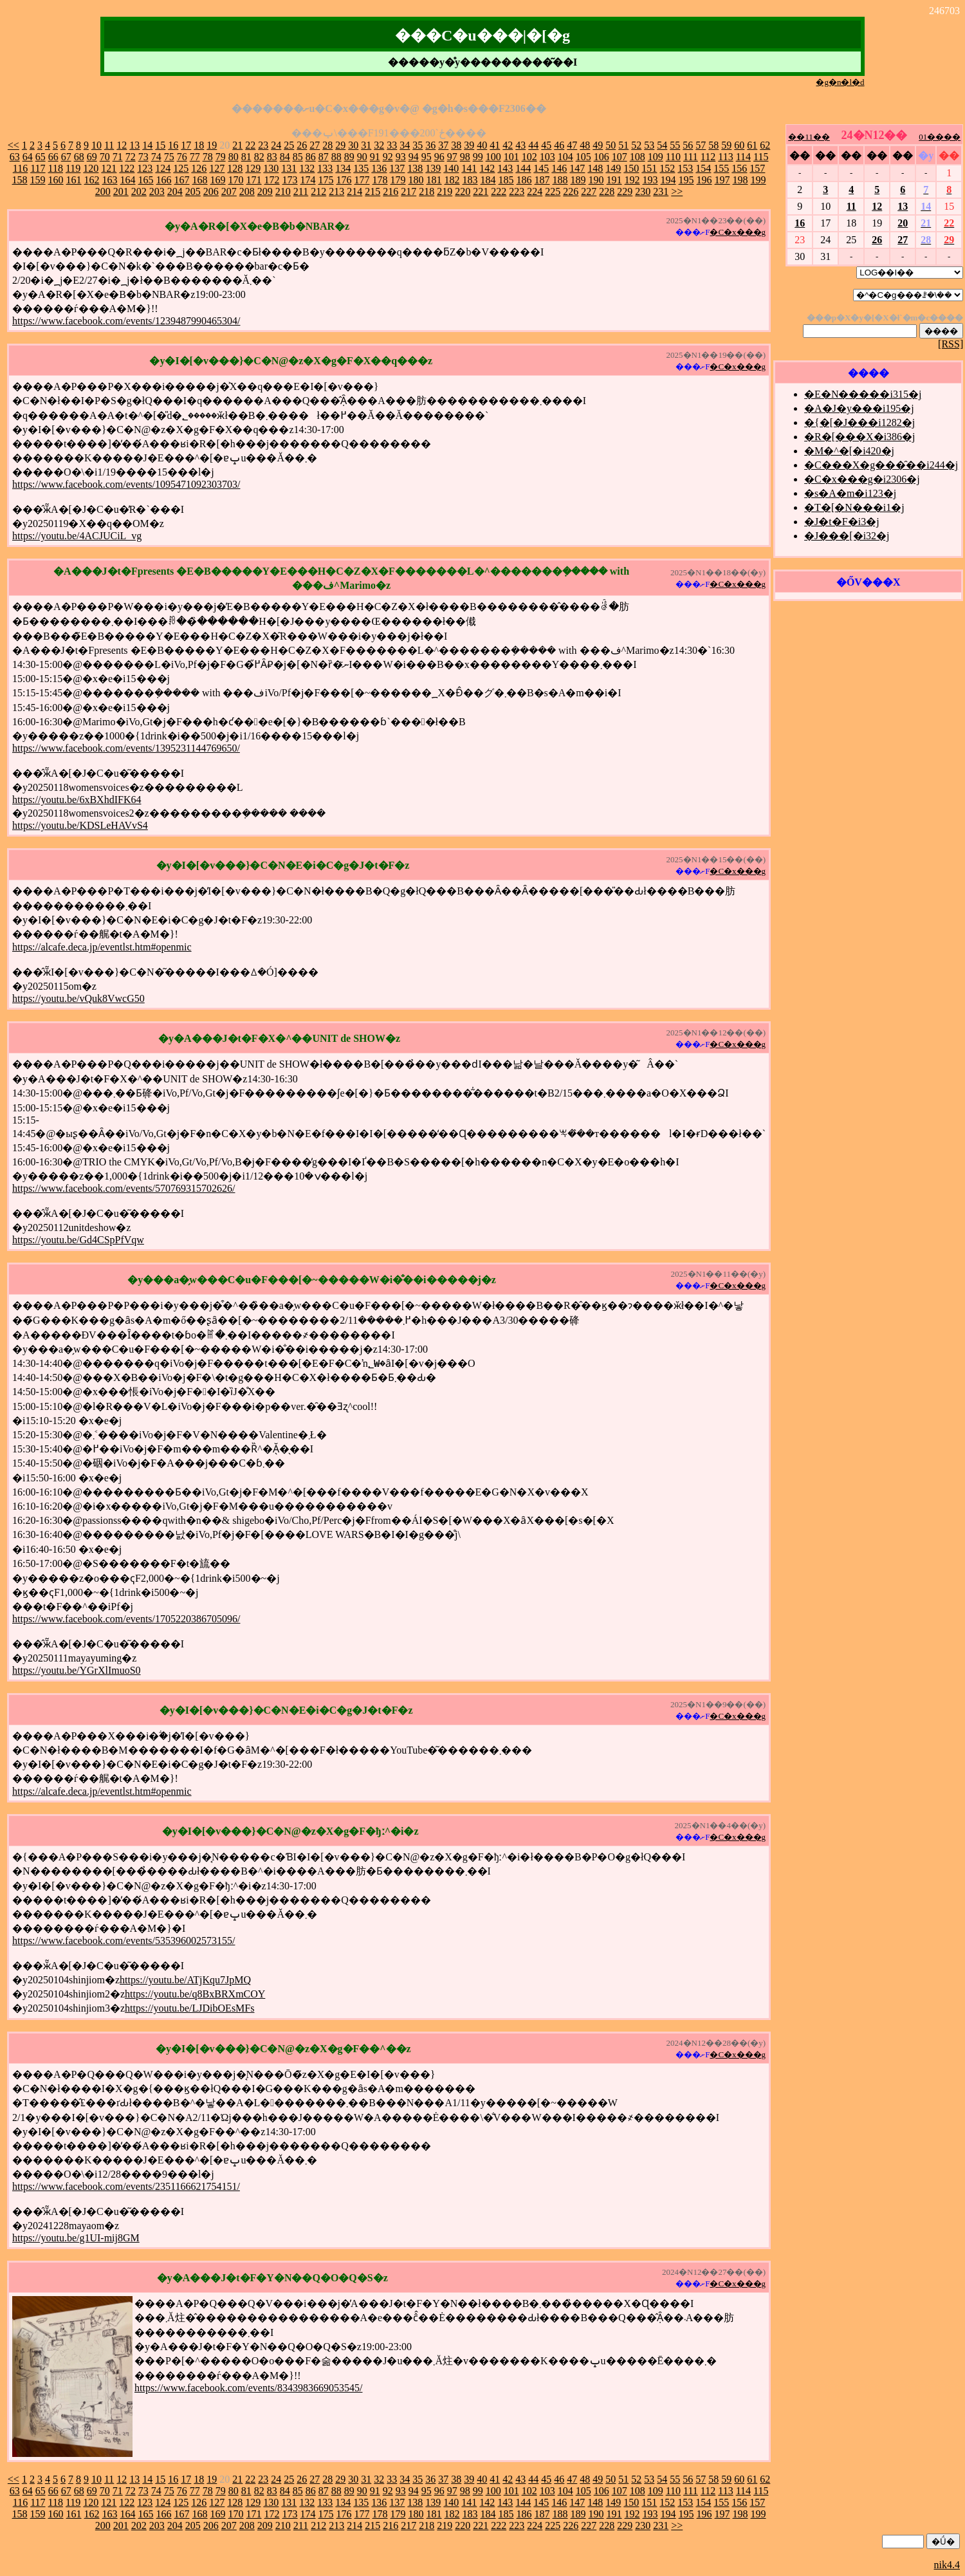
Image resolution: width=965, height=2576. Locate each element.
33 (392, 145)
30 (353, 145)
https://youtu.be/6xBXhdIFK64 (76, 799)
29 (340, 145)
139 (433, 168)
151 (649, 168)
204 (175, 191)
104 (565, 156)
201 (121, 191)
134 (343, 168)
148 (595, 168)
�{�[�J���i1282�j (859, 422)
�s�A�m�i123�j (850, 493)
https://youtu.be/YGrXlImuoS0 (76, 1670)
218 (426, 191)
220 (462, 191)
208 (247, 191)
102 (529, 156)
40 (482, 145)
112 (708, 156)
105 (583, 156)
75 (169, 156)
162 (92, 179)
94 (414, 156)
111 (690, 156)
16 (173, 145)
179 (398, 179)
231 (660, 191)
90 (362, 156)
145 (541, 168)
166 (164, 179)
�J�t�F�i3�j (841, 521)
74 (156, 156)
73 (143, 156)
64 (28, 156)
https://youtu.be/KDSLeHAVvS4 (80, 825)
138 (415, 168)
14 (147, 145)
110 (673, 156)
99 (478, 156)
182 (452, 179)
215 (372, 191)
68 (79, 156)
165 (146, 179)
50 (610, 145)
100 (493, 156)
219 (444, 191)
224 (534, 191)
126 (199, 168)
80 (233, 156)
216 (390, 191)
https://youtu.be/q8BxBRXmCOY (195, 1993)
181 (434, 179)
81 (246, 156)
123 (144, 168)
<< (13, 145)
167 (182, 179)
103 (547, 156)
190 (596, 179)
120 (90, 168)
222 (498, 191)
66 (53, 156)
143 (505, 168)
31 (366, 145)
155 (721, 168)
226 (570, 191)
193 (650, 179)
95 (426, 156)
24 (276, 145)
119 (73, 168)
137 (397, 168)
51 (623, 145)
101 (511, 156)
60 (739, 145)
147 (577, 168)
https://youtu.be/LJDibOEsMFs (189, 2008)
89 (349, 156)
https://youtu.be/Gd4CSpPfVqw (78, 1239)
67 (66, 156)
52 (636, 145)
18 (199, 145)
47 (572, 145)
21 (237, 145)
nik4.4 (947, 2564)
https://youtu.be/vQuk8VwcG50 (78, 998)
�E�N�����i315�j (862, 394)
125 (180, 168)
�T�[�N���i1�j (854, 507)
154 (703, 168)
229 (624, 191)
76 (182, 156)
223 (516, 191)
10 (96, 145)
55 (675, 145)
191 (614, 179)
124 (162, 168)
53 (649, 145)
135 (361, 168)
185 (506, 179)
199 (758, 179)
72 (130, 156)
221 (480, 191)
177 (362, 179)
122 (126, 168)
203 (157, 191)
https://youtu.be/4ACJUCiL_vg (77, 535)
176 (344, 179)
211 (300, 191)
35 (417, 145)
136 (379, 168)
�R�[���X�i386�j (859, 436)
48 (585, 145)
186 (524, 179)
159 (38, 179)
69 (92, 156)
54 (662, 145)
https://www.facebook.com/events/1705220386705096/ (126, 1618)
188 (560, 179)
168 (200, 179)
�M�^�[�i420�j (849, 450)
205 (193, 191)
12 (121, 145)
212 (318, 191)
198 (740, 179)
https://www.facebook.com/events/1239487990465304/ (126, 320)
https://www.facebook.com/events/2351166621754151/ (126, 2186)
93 (401, 156)
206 (211, 191)
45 (546, 145)
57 (700, 145)
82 (259, 156)
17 (186, 145)
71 (118, 156)
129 (253, 168)
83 (272, 156)
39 (469, 145)
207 (229, 191)
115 (760, 156)
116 (20, 168)
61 (752, 145)
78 (208, 156)
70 (105, 156)
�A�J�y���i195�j (859, 408)
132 (307, 168)
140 (451, 168)
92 (388, 156)
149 (613, 168)
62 (765, 145)
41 (495, 145)
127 (217, 168)
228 (606, 191)
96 (439, 156)
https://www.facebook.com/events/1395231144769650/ (126, 748)
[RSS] (950, 343)
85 (298, 156)
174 (308, 179)
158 (20, 179)
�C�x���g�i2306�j (862, 479)
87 (323, 156)
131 (289, 168)
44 (533, 145)
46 (559, 145)
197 (722, 179)
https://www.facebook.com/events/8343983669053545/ (248, 2387)
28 (327, 145)
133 (325, 168)
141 (469, 168)
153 (685, 168)
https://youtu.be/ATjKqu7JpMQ (185, 1979)
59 (726, 145)
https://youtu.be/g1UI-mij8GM (76, 2237)
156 (739, 168)
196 (704, 179)
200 (103, 191)
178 (380, 179)
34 (405, 145)
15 (160, 145)
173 (290, 179)
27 (314, 145)
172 (272, 179)
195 (686, 179)
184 (488, 179)
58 (713, 145)
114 (743, 156)
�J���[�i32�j (846, 535)
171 (254, 179)
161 (74, 179)
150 (631, 168)
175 (326, 179)
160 (56, 179)
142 (487, 168)
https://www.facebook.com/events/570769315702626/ (123, 1188)
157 (757, 168)
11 (109, 145)
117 (37, 168)
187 (542, 179)
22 (250, 145)
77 (195, 156)
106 (601, 156)
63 (15, 156)
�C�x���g (738, 232)
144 (523, 168)
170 (236, 179)
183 (470, 179)
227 (588, 191)
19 (212, 145)
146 (559, 168)
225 (552, 191)
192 (632, 179)
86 (311, 156)
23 (263, 145)
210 (283, 191)
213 (336, 191)
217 (408, 191)
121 (108, 168)
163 (110, 179)
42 (507, 145)
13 (134, 145)
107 (619, 156)
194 (668, 179)
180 (416, 179)
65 (40, 156)
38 (456, 145)
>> (677, 191)
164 (128, 179)
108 (637, 156)
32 (379, 145)
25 (289, 145)
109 (655, 156)
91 (375, 156)
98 (465, 156)
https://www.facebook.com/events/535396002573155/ (123, 1940)
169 (218, 179)
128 (235, 168)
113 (725, 156)
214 (354, 191)
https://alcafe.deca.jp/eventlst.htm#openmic (102, 946)
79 (221, 156)
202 (139, 191)
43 (520, 145)
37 (443, 145)
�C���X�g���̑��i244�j (881, 464)
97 (452, 156)
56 (688, 145)
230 (642, 191)
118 (55, 168)
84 (285, 156)
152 (667, 168)
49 (598, 145)
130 (271, 168)
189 (578, 179)
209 (265, 191)
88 (336, 156)
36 (430, 145)
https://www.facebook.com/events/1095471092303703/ (126, 484)
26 (302, 145)
